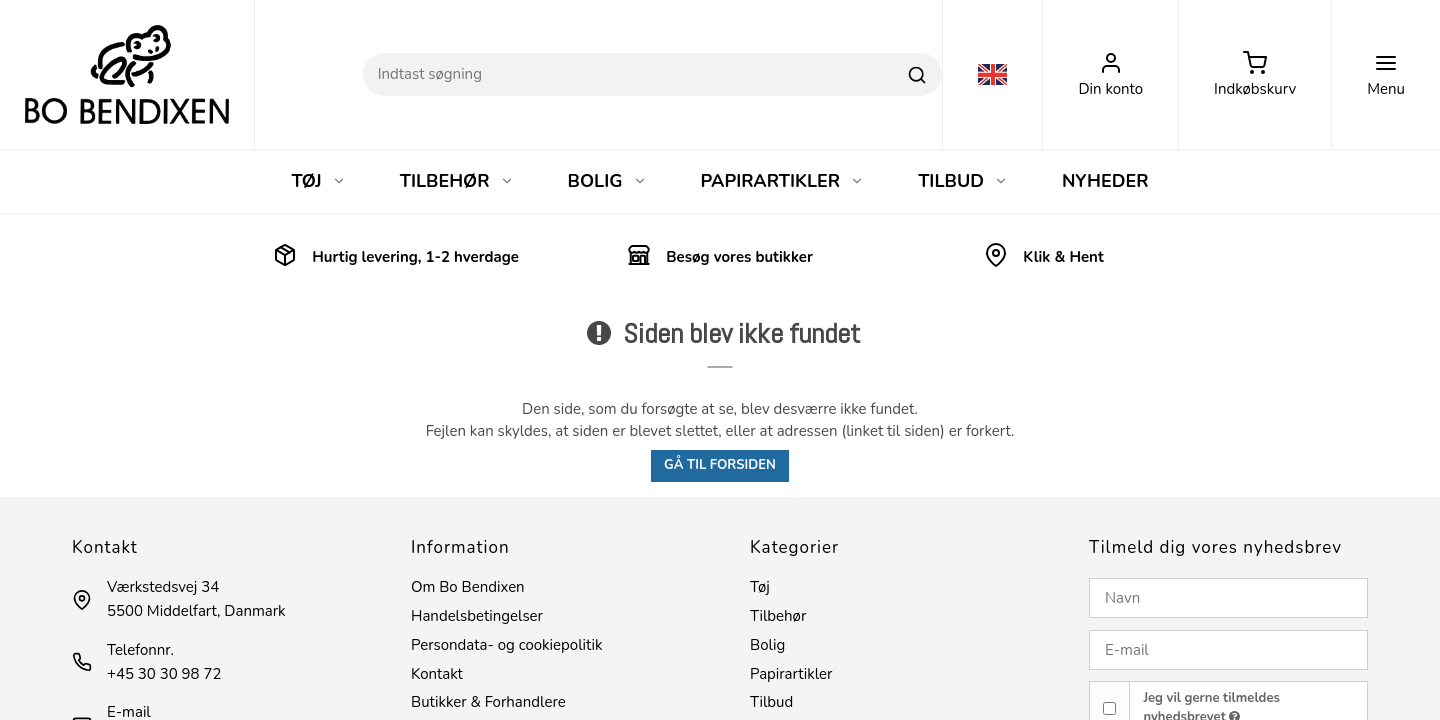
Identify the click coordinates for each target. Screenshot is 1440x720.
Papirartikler (791, 674)
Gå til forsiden (720, 465)
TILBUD (963, 181)
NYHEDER (1105, 181)
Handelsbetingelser (477, 616)
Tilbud (771, 702)
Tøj (760, 587)
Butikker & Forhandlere (488, 702)
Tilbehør (778, 616)
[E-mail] (1228, 650)
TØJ (318, 181)
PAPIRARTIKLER (783, 181)
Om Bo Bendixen (468, 587)
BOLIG (607, 181)
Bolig (767, 645)
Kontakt (437, 674)
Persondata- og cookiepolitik (506, 645)
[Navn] (1228, 598)
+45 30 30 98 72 (164, 674)
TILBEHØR (457, 181)
